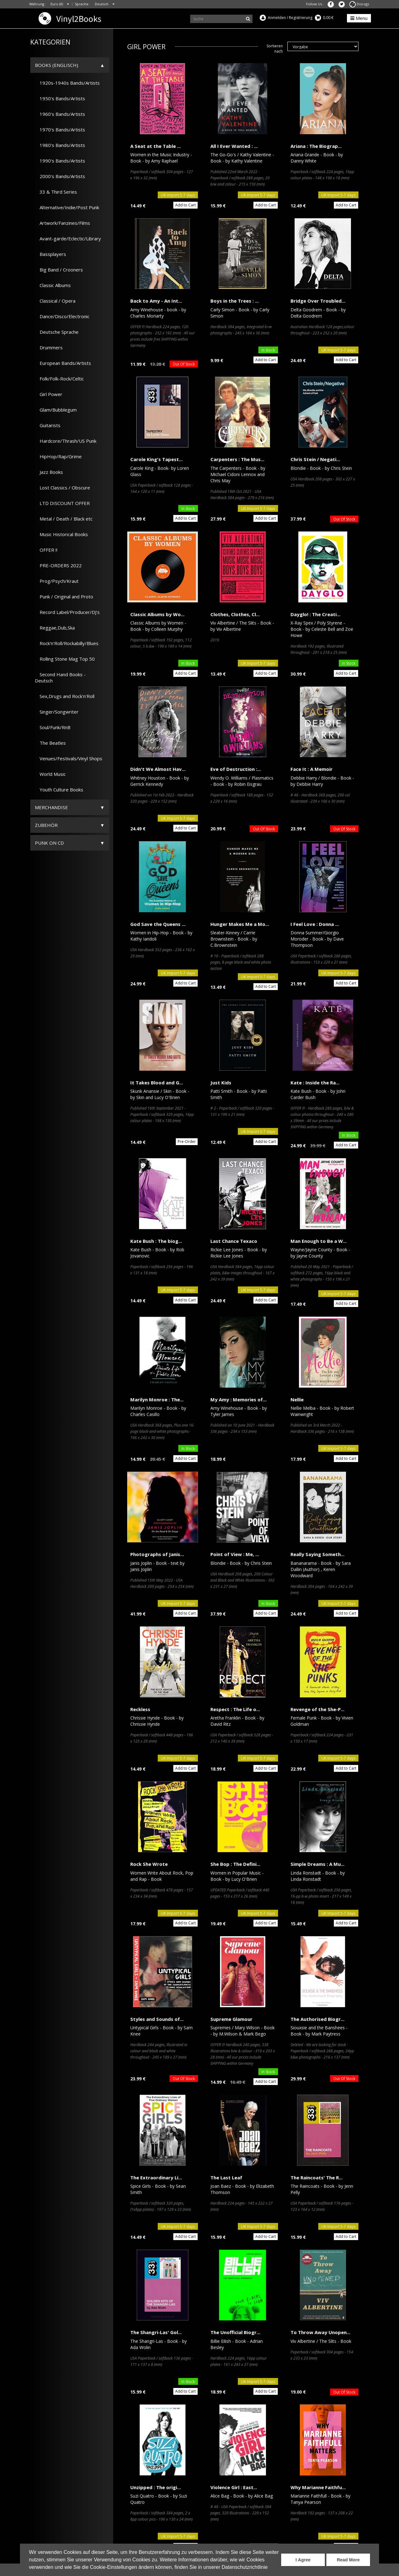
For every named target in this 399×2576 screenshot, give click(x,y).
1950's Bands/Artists (60, 98)
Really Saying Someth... (317, 1554)
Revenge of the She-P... (317, 1709)
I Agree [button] (303, 2559)
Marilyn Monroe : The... (157, 1399)
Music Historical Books (61, 534)
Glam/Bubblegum (56, 410)
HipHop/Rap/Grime (58, 456)
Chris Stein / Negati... (315, 459)
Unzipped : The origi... (155, 2487)
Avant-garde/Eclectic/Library (68, 238)
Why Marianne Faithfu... (318, 2487)
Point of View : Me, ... (234, 1554)
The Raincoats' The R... (317, 2177)
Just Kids (220, 1082)
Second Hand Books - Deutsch (60, 677)
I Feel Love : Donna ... (315, 924)
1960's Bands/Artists (60, 114)
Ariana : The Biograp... (316, 146)
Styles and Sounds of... (157, 2019)
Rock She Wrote (149, 1864)
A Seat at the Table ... (155, 146)
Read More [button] (348, 2559)
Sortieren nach (275, 48)
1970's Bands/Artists (60, 129)
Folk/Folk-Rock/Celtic (59, 378)
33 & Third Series (56, 192)
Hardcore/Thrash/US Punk (65, 441)
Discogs (359, 4)
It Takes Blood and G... (156, 1082)
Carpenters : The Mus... (237, 459)
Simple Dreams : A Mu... (317, 1864)
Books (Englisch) (56, 65)
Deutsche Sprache (57, 332)
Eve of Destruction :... (235, 769)
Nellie (297, 1399)
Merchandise (51, 807)
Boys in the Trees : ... (234, 301)
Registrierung (300, 17)
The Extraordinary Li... (156, 2177)
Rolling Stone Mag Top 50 (65, 659)
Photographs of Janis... (157, 1554)
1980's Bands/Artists (60, 145)
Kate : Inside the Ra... (315, 1082)
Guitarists (47, 425)
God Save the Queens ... (157, 924)
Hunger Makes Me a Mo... (239, 924)
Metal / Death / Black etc (64, 519)
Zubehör (46, 825)
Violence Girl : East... (233, 2487)
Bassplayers (50, 254)
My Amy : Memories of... (238, 1399)
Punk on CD (49, 843)
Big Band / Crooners (59, 270)
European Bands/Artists (63, 363)
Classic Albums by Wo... (157, 614)
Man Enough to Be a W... (319, 1241)
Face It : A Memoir (312, 769)
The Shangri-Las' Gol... (156, 2332)
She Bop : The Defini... (235, 1864)
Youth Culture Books (59, 789)
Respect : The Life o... (235, 1709)
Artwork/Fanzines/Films (62, 223)
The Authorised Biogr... (317, 2019)
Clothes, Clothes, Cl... (235, 614)
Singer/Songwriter (57, 712)
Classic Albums (53, 285)
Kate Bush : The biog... (156, 1241)
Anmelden (277, 17)
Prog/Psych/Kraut (57, 581)
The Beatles (50, 743)
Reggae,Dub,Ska (55, 628)
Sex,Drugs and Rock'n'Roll (64, 696)
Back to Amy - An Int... (156, 301)
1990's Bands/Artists (60, 161)
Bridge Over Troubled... (318, 301)
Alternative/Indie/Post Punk (67, 207)
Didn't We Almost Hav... (157, 769)
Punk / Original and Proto (64, 596)
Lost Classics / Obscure (62, 487)
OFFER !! (46, 550)
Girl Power (48, 394)
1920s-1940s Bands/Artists (67, 83)
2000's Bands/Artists (60, 176)
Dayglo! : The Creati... (315, 614)
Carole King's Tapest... (156, 459)
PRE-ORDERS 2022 (58, 565)
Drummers (49, 347)
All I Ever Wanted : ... (234, 146)
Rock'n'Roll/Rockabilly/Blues (67, 643)
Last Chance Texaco (233, 1241)
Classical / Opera (55, 301)
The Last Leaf (226, 2177)
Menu (359, 18)
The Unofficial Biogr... (235, 2332)
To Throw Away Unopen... (320, 2332)
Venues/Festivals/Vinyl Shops (68, 758)
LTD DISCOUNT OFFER (62, 503)
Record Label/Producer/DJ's (67, 612)
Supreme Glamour (231, 2019)
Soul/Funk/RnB (52, 727)
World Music (50, 774)
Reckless (140, 1709)
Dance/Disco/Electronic (62, 316)
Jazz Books (49, 472)
